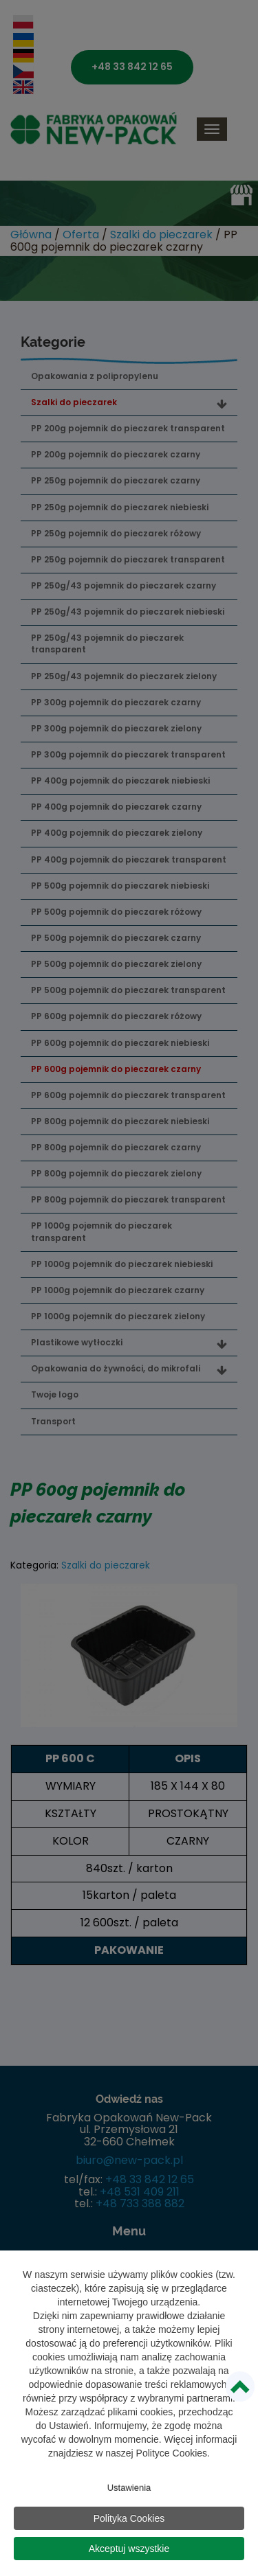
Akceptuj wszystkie (129, 2550)
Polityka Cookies (129, 2520)
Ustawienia (129, 2490)
